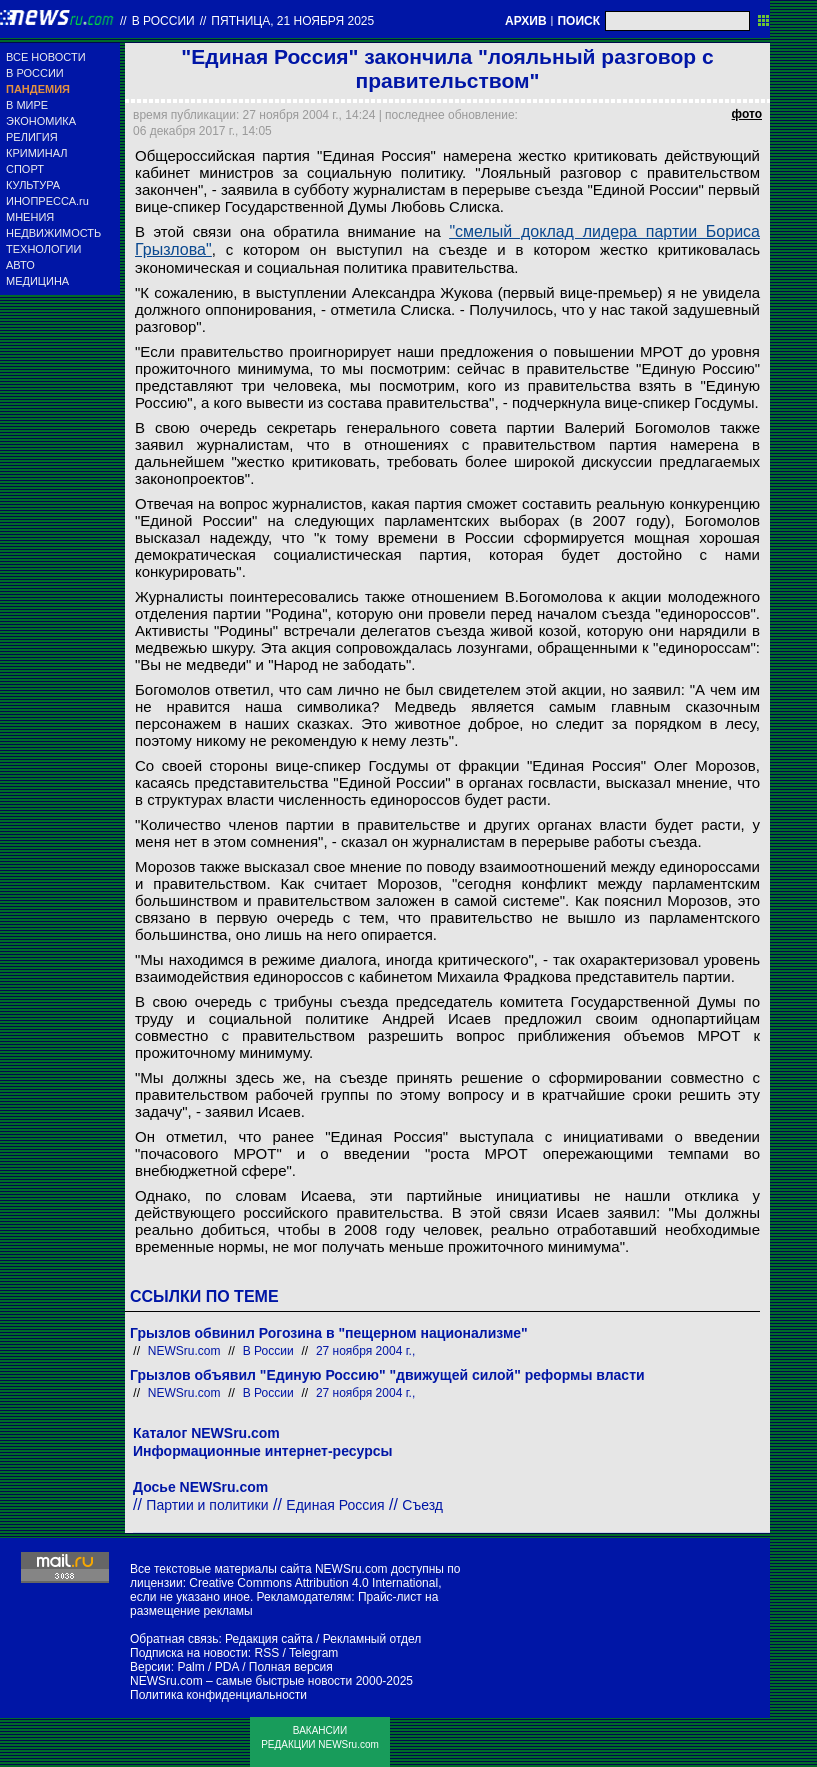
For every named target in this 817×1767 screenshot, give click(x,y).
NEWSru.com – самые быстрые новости (241, 1681)
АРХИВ (526, 21)
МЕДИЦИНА (37, 281)
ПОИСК (578, 21)
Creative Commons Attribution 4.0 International (313, 1583)
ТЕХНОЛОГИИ (43, 249)
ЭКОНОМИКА (41, 121)
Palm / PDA (207, 1667)
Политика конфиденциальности (218, 1695)
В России (163, 21)
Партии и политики (207, 1505)
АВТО (20, 265)
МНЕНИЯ (30, 217)
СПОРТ (25, 169)
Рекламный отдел (372, 1639)
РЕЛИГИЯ (32, 137)
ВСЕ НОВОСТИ (46, 57)
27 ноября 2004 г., (365, 1351)
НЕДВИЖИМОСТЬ (53, 233)
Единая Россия (335, 1505)
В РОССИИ (35, 73)
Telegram (313, 1653)
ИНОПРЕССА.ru (47, 201)
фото (747, 114)
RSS (266, 1653)
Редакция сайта (269, 1639)
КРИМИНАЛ (36, 153)
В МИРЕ (27, 105)
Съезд (422, 1505)
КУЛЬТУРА (33, 185)
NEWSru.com (184, 1351)
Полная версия (291, 1667)
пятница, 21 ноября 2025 (292, 21)
